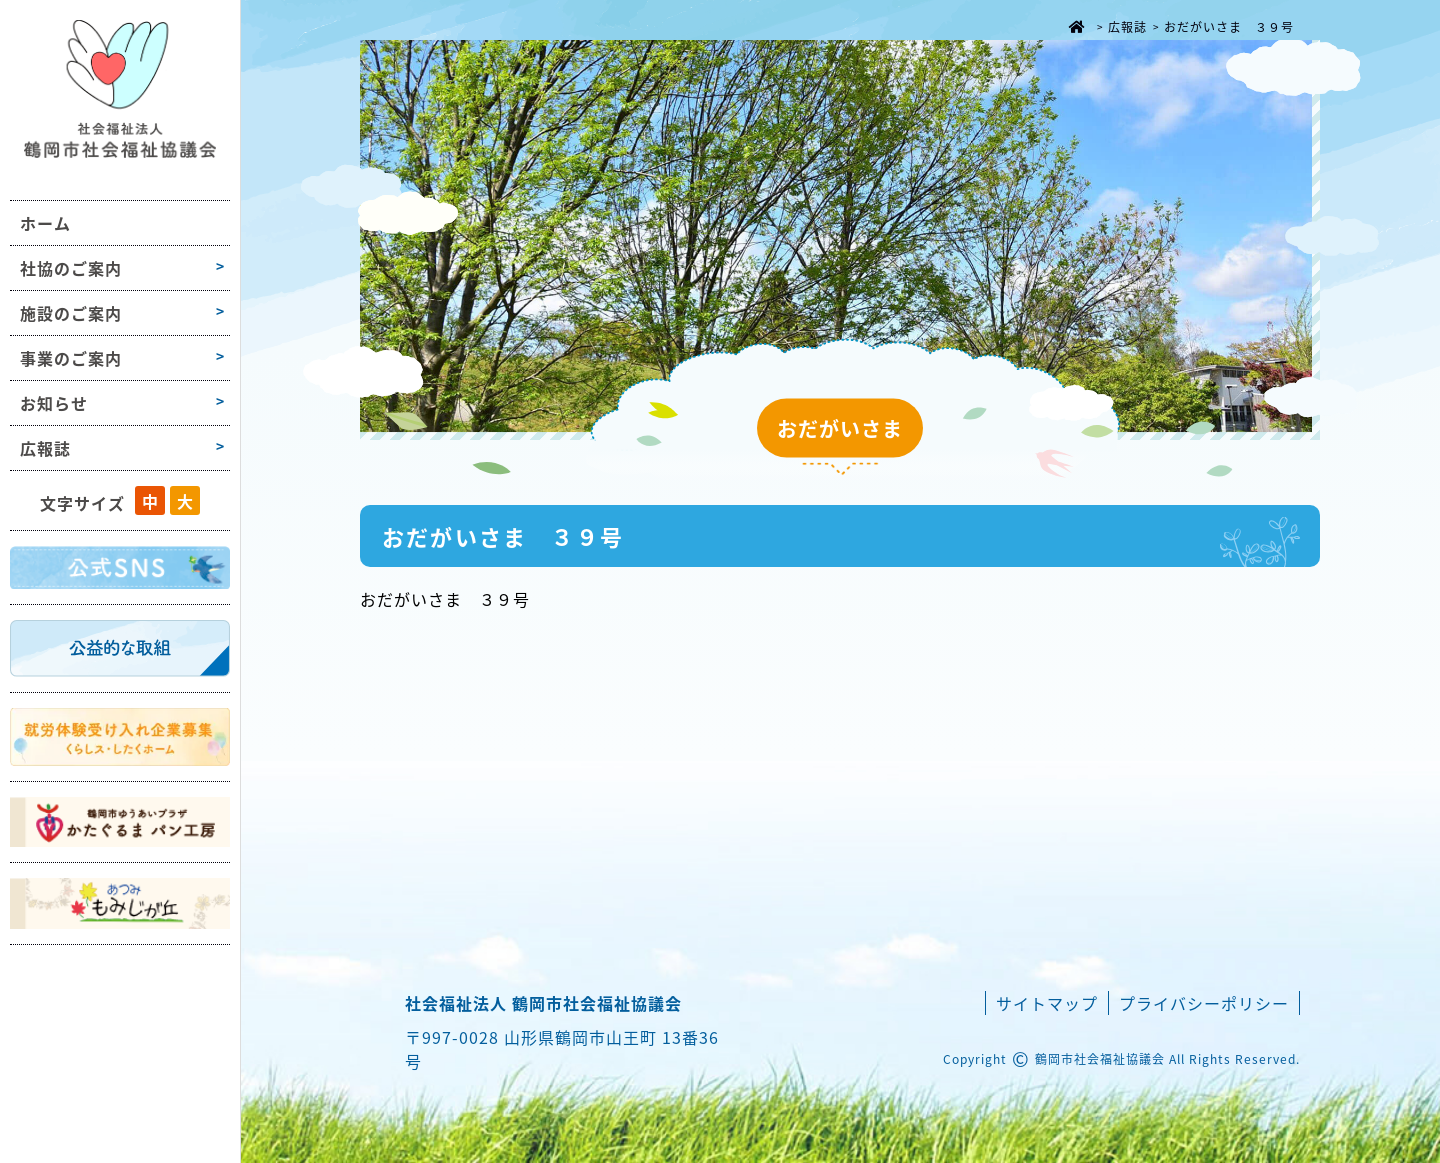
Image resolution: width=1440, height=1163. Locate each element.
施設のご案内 (71, 313)
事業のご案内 (71, 358)
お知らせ (54, 403)
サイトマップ (1047, 1003)
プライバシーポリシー (1204, 1003)
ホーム (45, 223)
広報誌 (45, 448)
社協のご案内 (71, 268)
